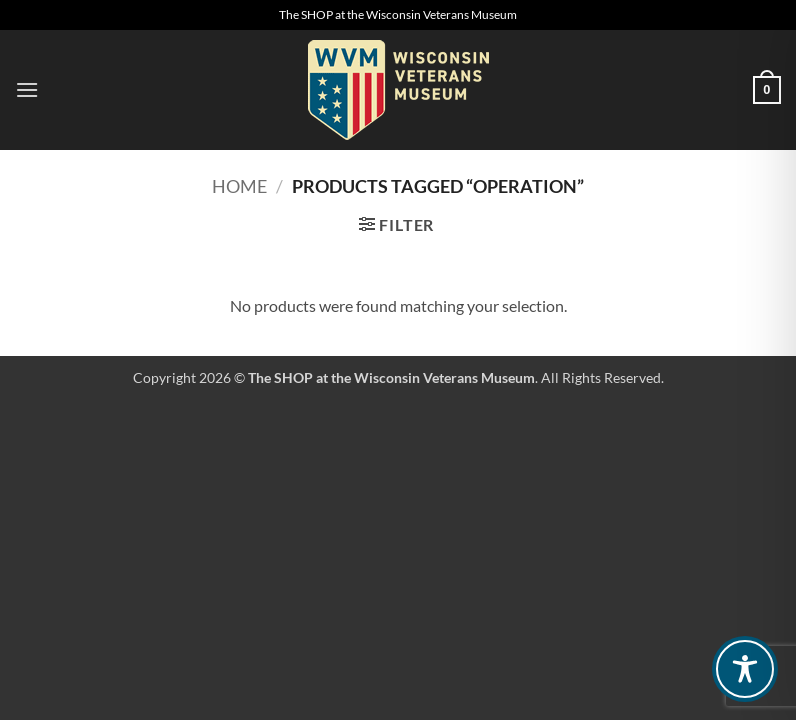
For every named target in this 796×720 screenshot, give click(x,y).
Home (239, 186)
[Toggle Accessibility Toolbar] (745, 669)
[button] (27, 89)
